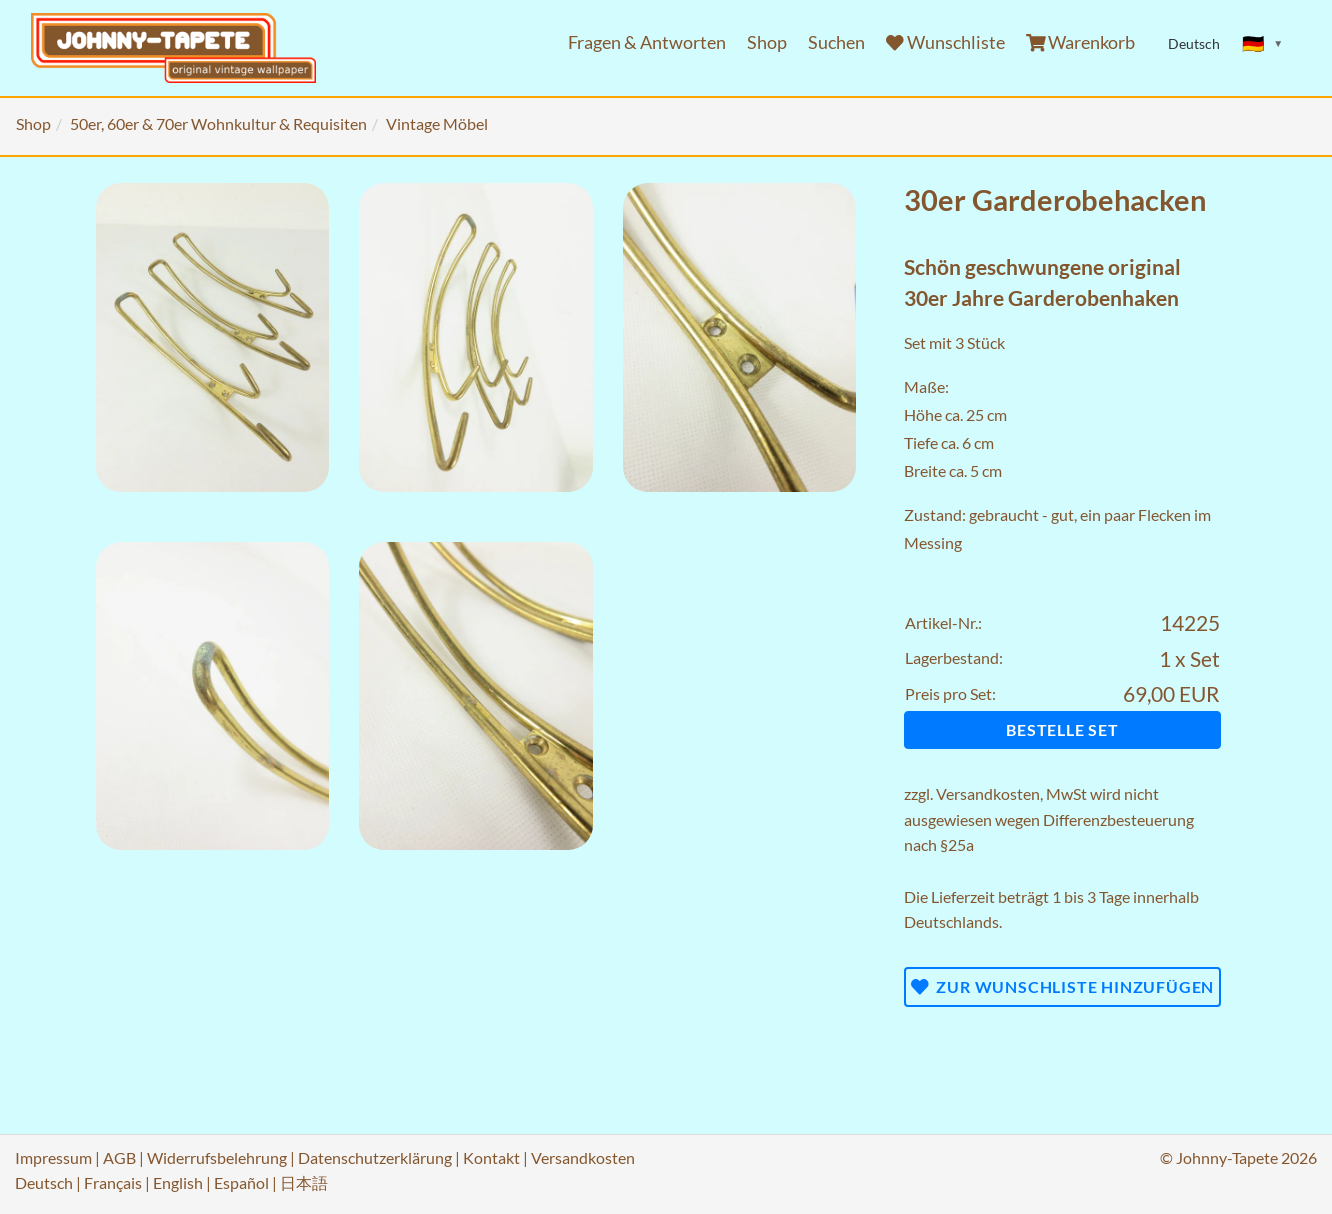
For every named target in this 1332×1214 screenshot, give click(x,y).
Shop (767, 42)
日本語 (304, 1182)
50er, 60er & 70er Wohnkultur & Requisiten (218, 123)
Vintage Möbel (437, 123)
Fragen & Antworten (647, 42)
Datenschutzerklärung (375, 1157)
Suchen (836, 42)
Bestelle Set (1062, 729)
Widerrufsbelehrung (217, 1157)
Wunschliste (945, 42)
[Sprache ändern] (1263, 44)
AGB (119, 1157)
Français (113, 1182)
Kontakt (491, 1157)
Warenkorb (1081, 42)
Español (241, 1182)
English (178, 1182)
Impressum (53, 1157)
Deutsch (44, 1182)
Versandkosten (988, 793)
